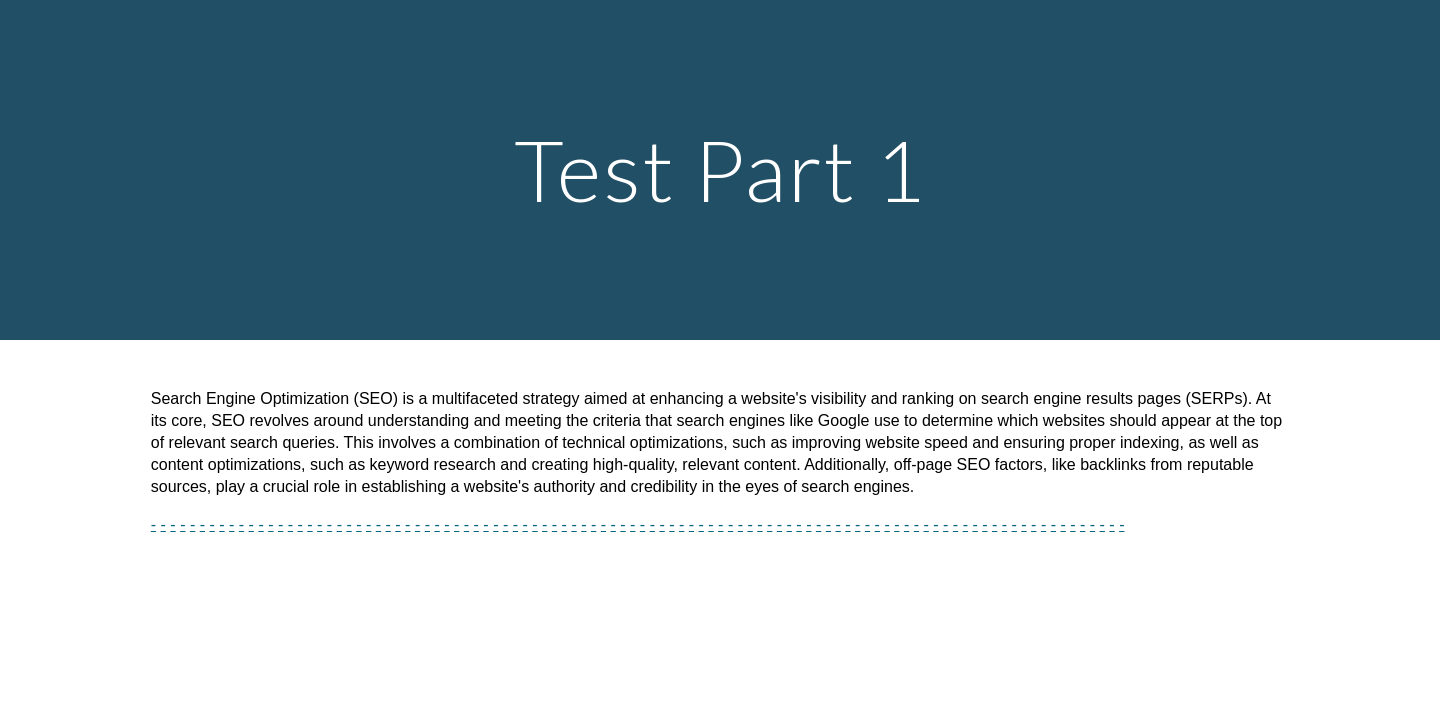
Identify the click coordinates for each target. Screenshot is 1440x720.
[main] (720, 169)
